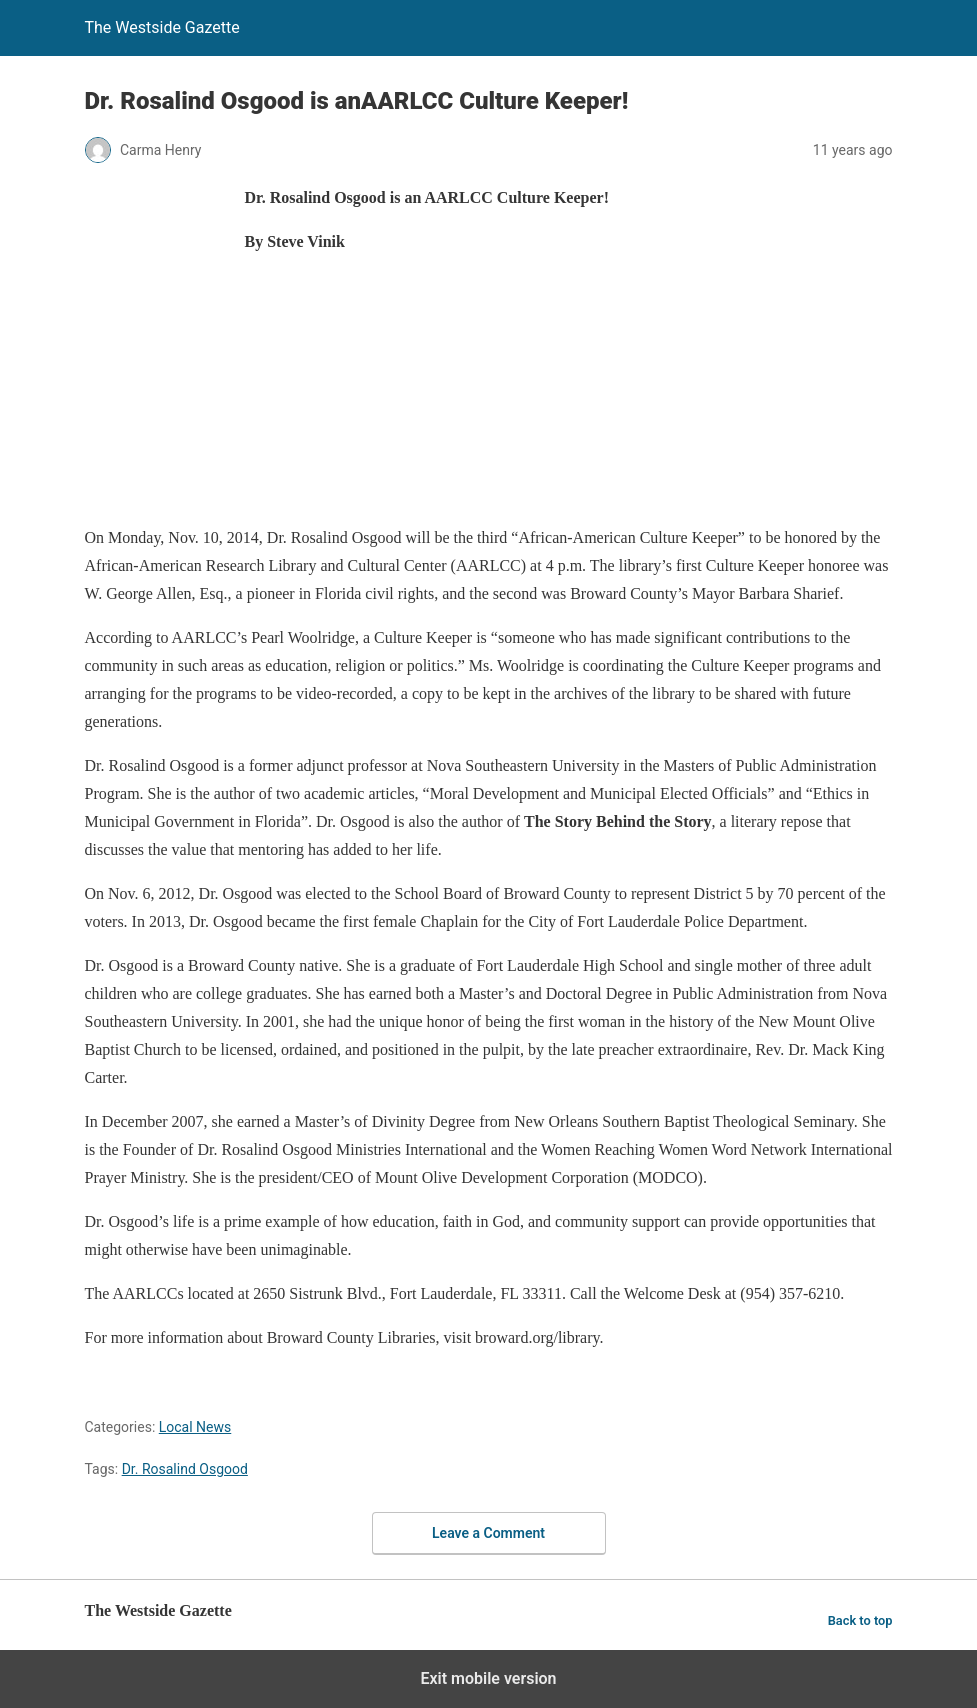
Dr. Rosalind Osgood (185, 1469)
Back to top (860, 1620)
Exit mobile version (488, 1678)
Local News (195, 1427)
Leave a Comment (488, 1533)
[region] (449, 470)
